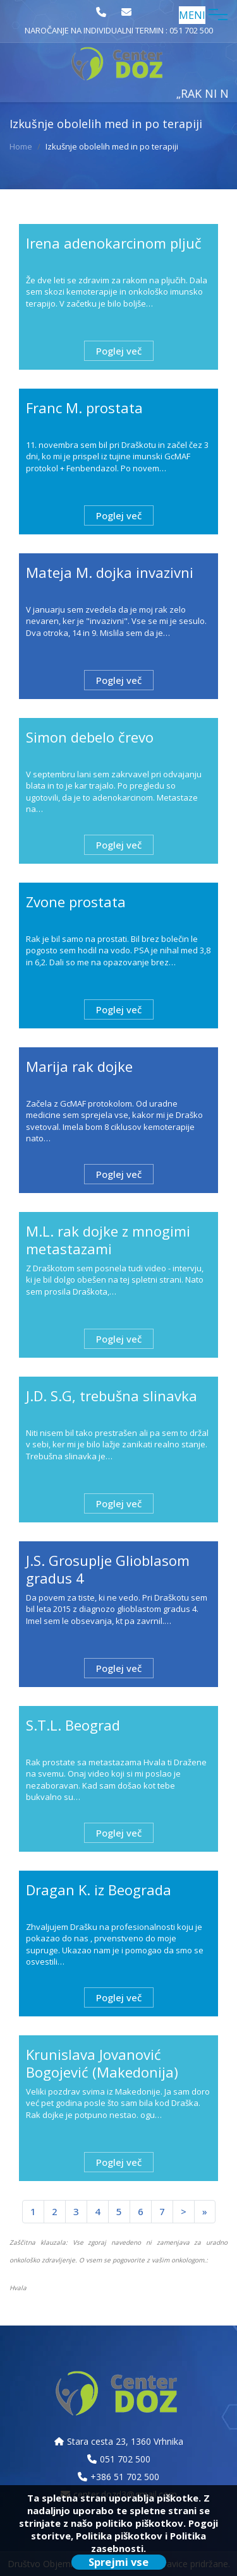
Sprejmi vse (118, 2562)
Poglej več (119, 350)
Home (20, 146)
